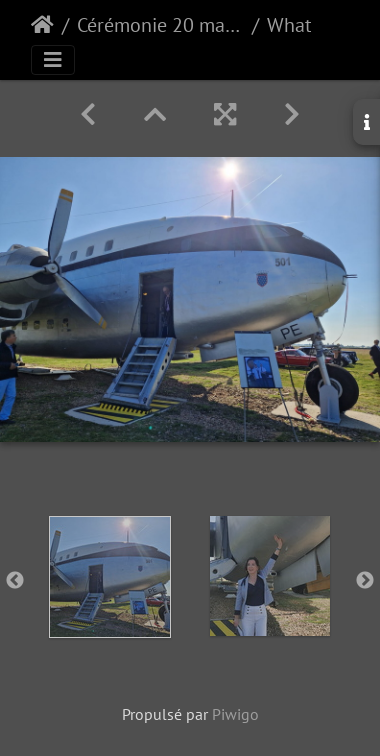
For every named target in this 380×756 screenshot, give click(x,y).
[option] (110, 577)
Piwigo (235, 714)
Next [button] (365, 581)
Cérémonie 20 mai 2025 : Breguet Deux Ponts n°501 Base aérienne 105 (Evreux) (160, 25)
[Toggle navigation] (53, 60)
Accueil (42, 25)
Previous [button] (15, 581)
